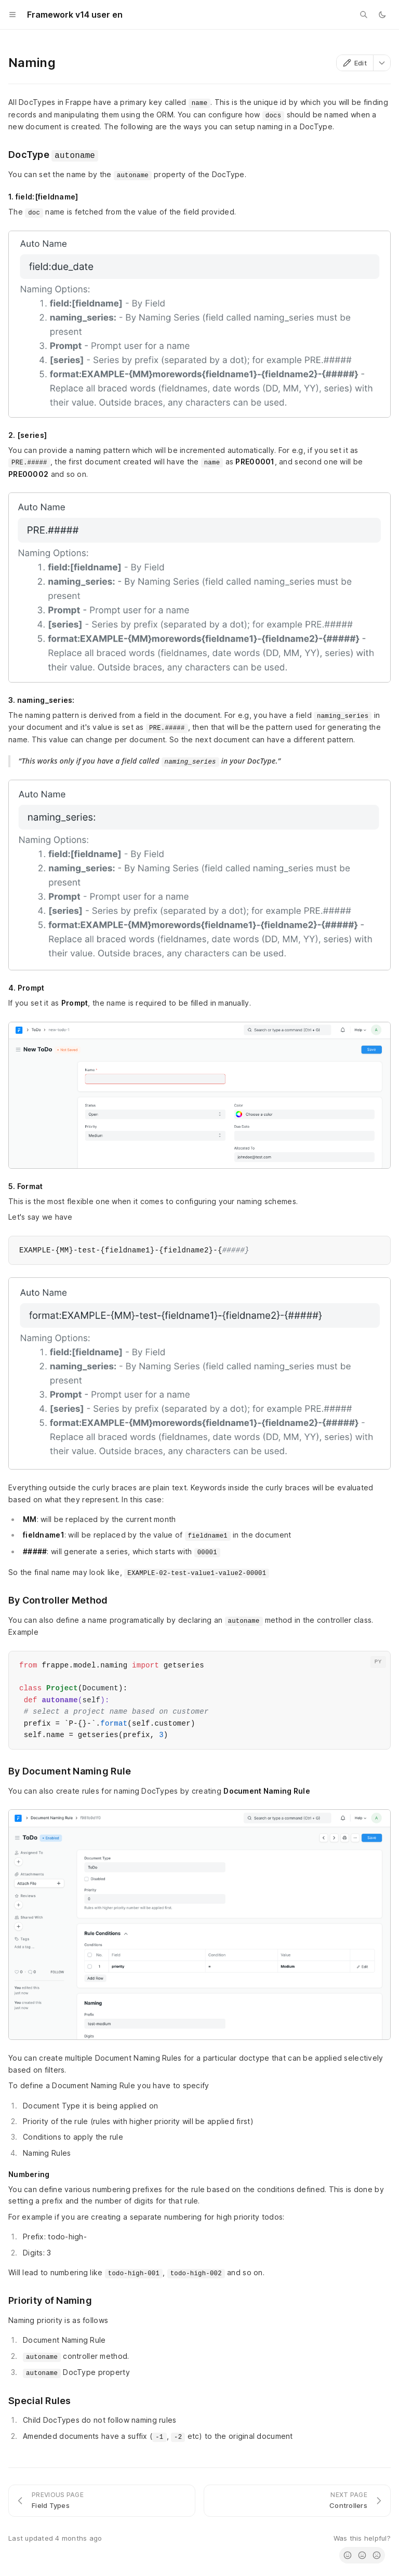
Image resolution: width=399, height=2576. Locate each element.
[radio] (347, 2555)
